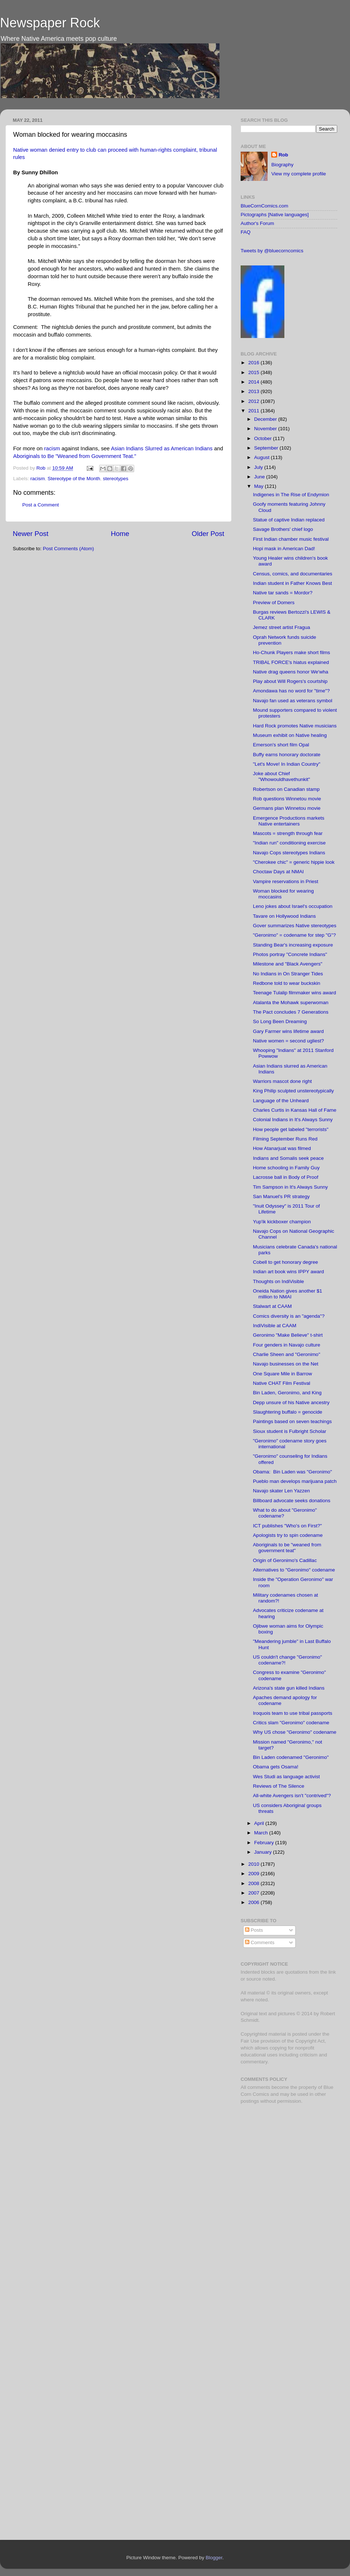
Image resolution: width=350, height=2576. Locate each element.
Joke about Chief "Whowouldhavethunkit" (281, 776)
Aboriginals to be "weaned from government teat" (287, 1547)
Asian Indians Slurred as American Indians (162, 448)
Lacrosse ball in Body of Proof (285, 1177)
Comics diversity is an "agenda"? (288, 1316)
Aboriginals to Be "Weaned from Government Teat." (74, 456)
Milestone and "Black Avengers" (287, 964)
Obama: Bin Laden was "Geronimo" (292, 1472)
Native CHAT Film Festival (281, 1383)
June (260, 476)
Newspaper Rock (50, 22)
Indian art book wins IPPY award (288, 1271)
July (259, 467)
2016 (254, 362)
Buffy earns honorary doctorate (286, 754)
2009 (254, 1873)
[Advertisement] (286, 2161)
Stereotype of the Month (74, 478)
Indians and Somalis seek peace (288, 1158)
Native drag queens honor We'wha (290, 672)
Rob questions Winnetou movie (287, 798)
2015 (254, 372)
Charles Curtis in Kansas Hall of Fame (295, 1110)
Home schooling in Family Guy (286, 1167)
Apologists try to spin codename (288, 1535)
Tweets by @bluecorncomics (272, 250)
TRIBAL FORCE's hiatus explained (291, 662)
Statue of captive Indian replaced (289, 519)
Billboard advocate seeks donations (291, 1500)
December (266, 419)
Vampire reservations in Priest (285, 881)
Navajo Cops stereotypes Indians (289, 852)
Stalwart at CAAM (272, 1306)
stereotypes (115, 478)
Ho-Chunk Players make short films (291, 652)
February (264, 1842)
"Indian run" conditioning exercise (289, 843)
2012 (254, 401)
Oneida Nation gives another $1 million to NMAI (287, 1293)
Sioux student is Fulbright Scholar (289, 1431)
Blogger (214, 2557)
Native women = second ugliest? (288, 1041)
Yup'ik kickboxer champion (282, 1221)
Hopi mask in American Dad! (284, 548)
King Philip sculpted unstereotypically (293, 1090)
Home (120, 533)
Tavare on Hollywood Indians (284, 916)
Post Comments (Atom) (68, 548)
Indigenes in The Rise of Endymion (291, 494)
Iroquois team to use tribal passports (292, 1713)
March (261, 1832)
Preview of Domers (274, 602)
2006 (254, 1902)
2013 (254, 391)
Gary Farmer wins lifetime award (288, 1031)
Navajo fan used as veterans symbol (292, 700)
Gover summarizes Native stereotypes (295, 925)
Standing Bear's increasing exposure (293, 945)
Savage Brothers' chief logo (283, 529)
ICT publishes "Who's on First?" (287, 1525)
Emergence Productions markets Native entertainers (288, 821)
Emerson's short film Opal (281, 744)
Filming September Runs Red (285, 1139)
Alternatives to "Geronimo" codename (294, 1570)
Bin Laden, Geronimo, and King (287, 1392)
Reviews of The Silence (278, 1786)
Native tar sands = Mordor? (282, 592)
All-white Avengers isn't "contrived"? (292, 1795)
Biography (282, 164)
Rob (41, 468)
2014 (254, 382)
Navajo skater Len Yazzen (281, 1490)
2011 (254, 410)
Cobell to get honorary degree (285, 1262)
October (263, 438)
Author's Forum (257, 223)
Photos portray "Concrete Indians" (290, 954)
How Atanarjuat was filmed (282, 1148)
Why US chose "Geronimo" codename (295, 1732)
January (263, 1852)
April (259, 1823)
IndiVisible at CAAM (274, 1325)
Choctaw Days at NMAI (278, 871)
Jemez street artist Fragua (281, 627)
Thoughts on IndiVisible (278, 1281)
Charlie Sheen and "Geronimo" (286, 1354)
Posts (254, 1930)
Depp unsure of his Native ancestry (291, 1402)
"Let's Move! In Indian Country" (286, 764)
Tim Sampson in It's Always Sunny (290, 1187)
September (267, 448)
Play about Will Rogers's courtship (290, 681)
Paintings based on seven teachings (292, 1421)
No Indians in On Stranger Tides (288, 973)
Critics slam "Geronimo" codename (291, 1722)
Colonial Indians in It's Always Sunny (293, 1119)
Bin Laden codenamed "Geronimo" (291, 1757)
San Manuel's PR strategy (281, 1196)
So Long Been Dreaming (280, 1021)
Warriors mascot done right (282, 1081)
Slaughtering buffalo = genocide (287, 1412)
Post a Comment (40, 505)
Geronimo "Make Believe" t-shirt (288, 1335)
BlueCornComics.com (264, 206)
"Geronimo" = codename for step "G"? (294, 935)
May (259, 486)
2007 (254, 1893)
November (266, 428)
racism (52, 448)
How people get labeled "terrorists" (290, 1129)
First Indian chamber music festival (291, 539)
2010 (254, 1864)
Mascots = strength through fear (288, 833)
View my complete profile (298, 173)
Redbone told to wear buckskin (286, 983)
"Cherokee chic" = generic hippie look (294, 862)
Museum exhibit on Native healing (290, 735)
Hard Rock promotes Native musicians (295, 725)
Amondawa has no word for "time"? (291, 690)
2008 (254, 1883)
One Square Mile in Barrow (282, 1373)
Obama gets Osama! (276, 1766)
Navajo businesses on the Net (285, 1364)
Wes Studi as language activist (286, 1776)
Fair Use (250, 2041)
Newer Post (30, 533)
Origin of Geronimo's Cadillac (285, 1560)
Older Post (208, 533)
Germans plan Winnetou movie (286, 808)
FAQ (245, 232)
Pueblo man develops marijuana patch (295, 1481)
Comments (260, 1942)
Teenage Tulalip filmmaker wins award (294, 992)
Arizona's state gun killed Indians (288, 1688)
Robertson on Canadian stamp (286, 789)
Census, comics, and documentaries (292, 573)
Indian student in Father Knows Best (292, 583)
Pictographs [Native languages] (275, 214)
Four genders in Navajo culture (286, 1345)
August (262, 457)
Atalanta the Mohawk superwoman (290, 1002)
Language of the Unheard (281, 1100)
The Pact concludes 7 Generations (290, 1012)
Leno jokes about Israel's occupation (292, 906)
